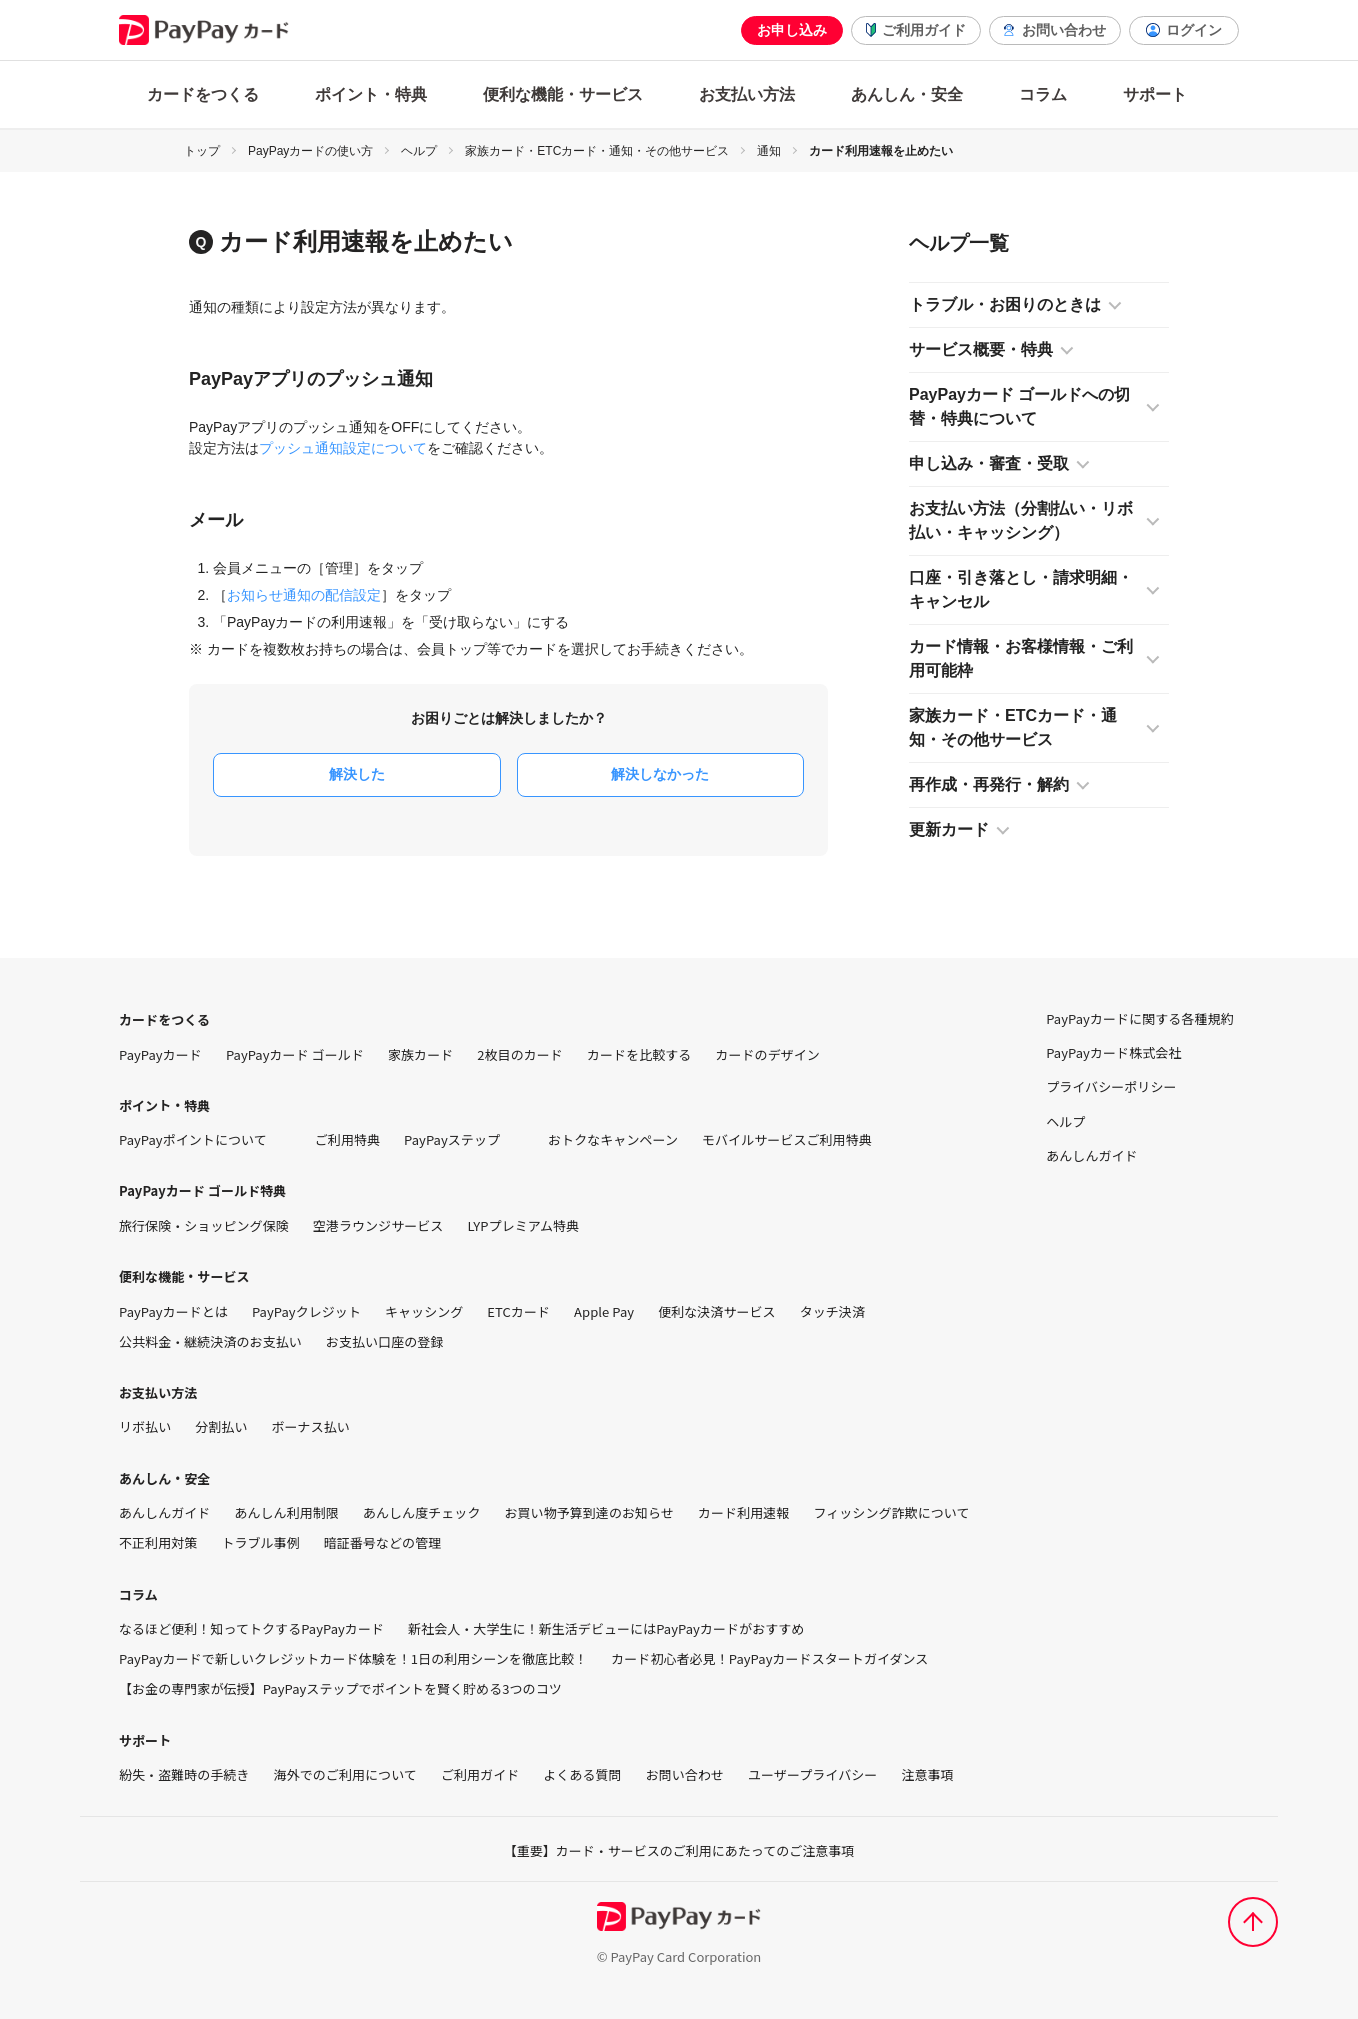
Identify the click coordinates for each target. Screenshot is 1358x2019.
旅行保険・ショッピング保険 (204, 1226)
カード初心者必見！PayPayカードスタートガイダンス (769, 1659)
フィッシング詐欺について (891, 1513)
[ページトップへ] (1253, 1922)
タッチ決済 (832, 1312)
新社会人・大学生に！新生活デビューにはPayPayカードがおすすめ (606, 1629)
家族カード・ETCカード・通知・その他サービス (597, 151)
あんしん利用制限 (286, 1513)
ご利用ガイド (924, 30)
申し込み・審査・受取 (989, 463)
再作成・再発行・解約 (989, 784)
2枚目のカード (520, 1055)
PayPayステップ (464, 1140)
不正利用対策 (158, 1543)
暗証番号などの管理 (383, 1543)
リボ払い (145, 1427)
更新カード (949, 829)
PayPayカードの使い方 (310, 151)
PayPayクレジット (306, 1312)
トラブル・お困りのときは (1005, 304)
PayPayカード (160, 1055)
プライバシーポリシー (1111, 1087)
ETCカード (518, 1312)
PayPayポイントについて (205, 1140)
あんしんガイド (164, 1513)
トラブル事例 (260, 1543)
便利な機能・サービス (563, 94)
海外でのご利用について (345, 1775)
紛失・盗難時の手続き (184, 1775)
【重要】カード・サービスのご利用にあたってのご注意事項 (679, 1850)
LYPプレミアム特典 (523, 1226)
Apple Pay (604, 1312)
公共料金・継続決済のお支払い (210, 1342)
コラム (1043, 94)
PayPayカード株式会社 (1113, 1053)
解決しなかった (660, 774)
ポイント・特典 (371, 94)
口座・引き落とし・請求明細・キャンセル (1021, 589)
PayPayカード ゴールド (295, 1055)
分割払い (221, 1427)
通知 (769, 151)
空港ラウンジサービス (378, 1226)
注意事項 (927, 1775)
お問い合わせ (1064, 30)
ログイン (1194, 30)
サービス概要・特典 (981, 349)
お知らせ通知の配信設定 (304, 595)
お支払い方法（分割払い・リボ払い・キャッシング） (1021, 520)
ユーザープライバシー (812, 1775)
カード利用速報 (743, 1513)
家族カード (420, 1055)
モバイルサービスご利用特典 (787, 1140)
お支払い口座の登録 (385, 1342)
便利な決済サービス (717, 1312)
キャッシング (424, 1312)
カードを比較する (639, 1055)
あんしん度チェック (422, 1513)
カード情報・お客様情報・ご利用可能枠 (1021, 658)
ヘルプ (419, 151)
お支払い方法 (747, 94)
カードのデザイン (767, 1055)
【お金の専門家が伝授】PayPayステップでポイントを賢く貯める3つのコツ (340, 1689)
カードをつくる (203, 94)
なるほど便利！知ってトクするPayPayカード (251, 1629)
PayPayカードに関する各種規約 (1139, 1019)
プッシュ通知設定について (343, 448)
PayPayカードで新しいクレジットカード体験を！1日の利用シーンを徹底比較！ (353, 1659)
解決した (357, 774)
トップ (202, 151)
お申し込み (792, 30)
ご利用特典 (347, 1140)
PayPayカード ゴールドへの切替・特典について (1019, 406)
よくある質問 (582, 1775)
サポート (1155, 94)
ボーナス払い (311, 1427)
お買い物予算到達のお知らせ (589, 1513)
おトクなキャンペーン (613, 1140)
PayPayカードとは (173, 1312)
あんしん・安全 (907, 94)
